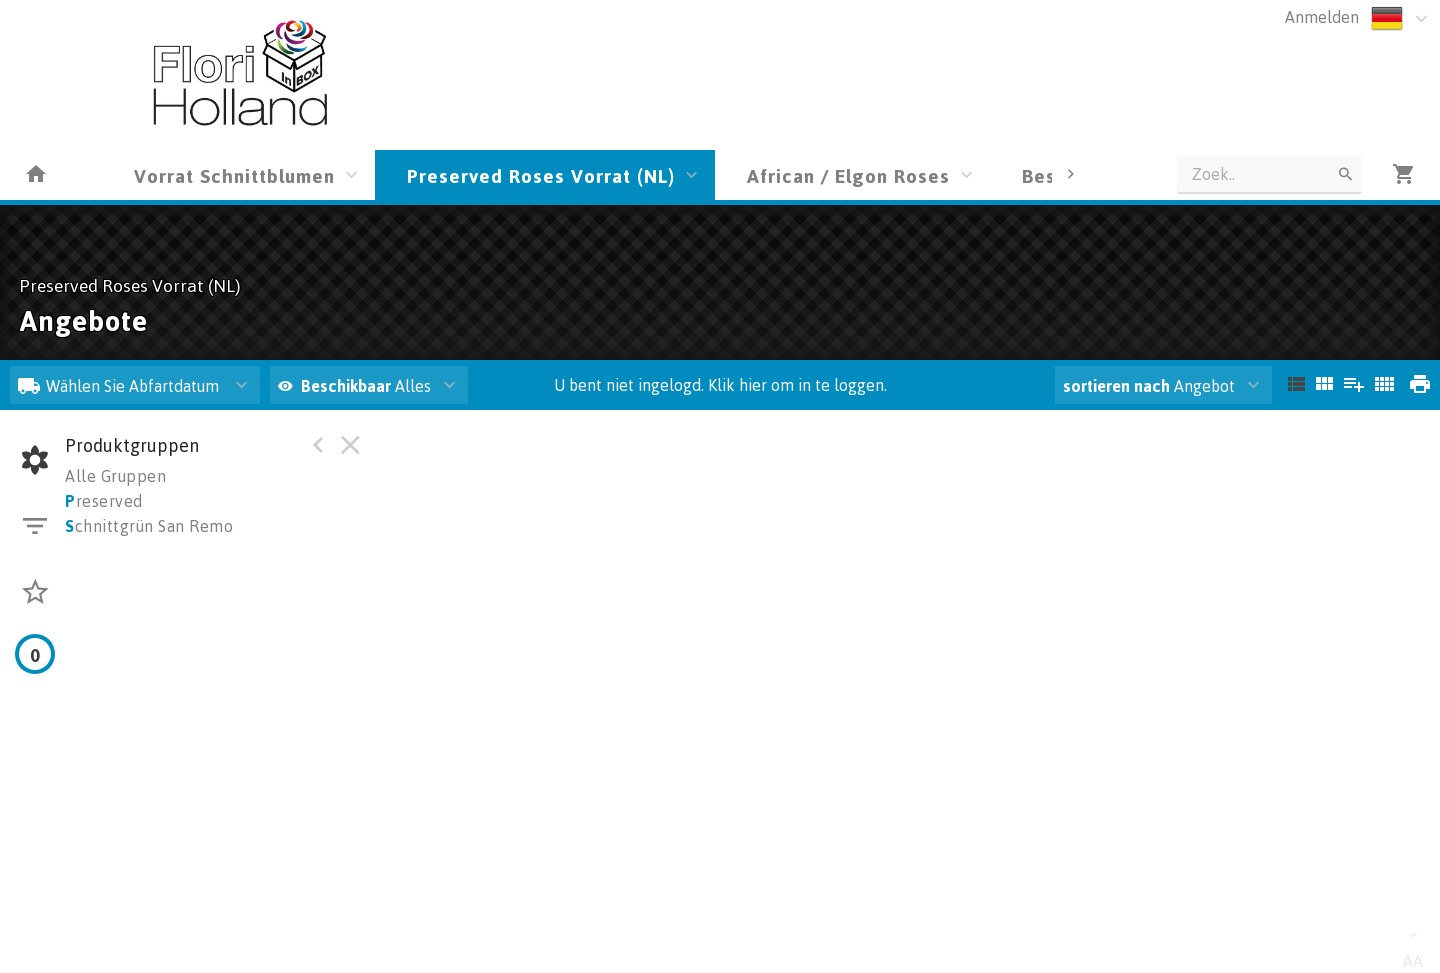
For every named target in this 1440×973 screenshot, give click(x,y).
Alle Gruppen (115, 476)
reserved (104, 501)
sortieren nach (1118, 386)
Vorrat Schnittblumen (234, 175)
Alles (354, 386)
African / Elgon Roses (848, 175)
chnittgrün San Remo (149, 526)
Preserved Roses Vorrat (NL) (541, 175)
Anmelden (1322, 17)
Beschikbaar (348, 386)
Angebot (1149, 386)
